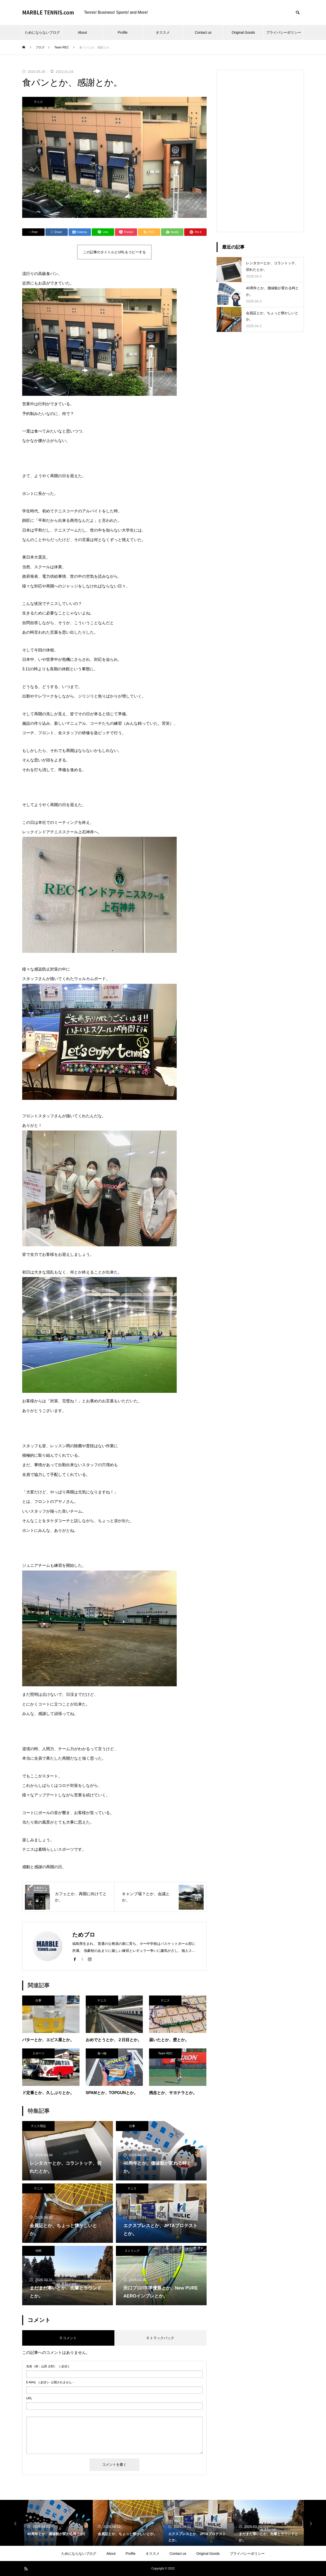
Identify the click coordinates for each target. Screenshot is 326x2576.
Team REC (165, 2053)
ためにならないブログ (42, 32)
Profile (123, 32)
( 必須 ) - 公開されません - (50, 2382)
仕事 (38, 2000)
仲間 (38, 2251)
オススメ (163, 32)
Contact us (203, 32)
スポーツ (38, 2053)
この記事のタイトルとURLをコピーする (114, 252)
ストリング (132, 2251)
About (82, 32)
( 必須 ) (47, 2366)
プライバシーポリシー (283, 32)
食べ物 (101, 2053)
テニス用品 (38, 2126)
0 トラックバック (160, 2338)
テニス (38, 102)
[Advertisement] (260, 151)
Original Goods (243, 32)
